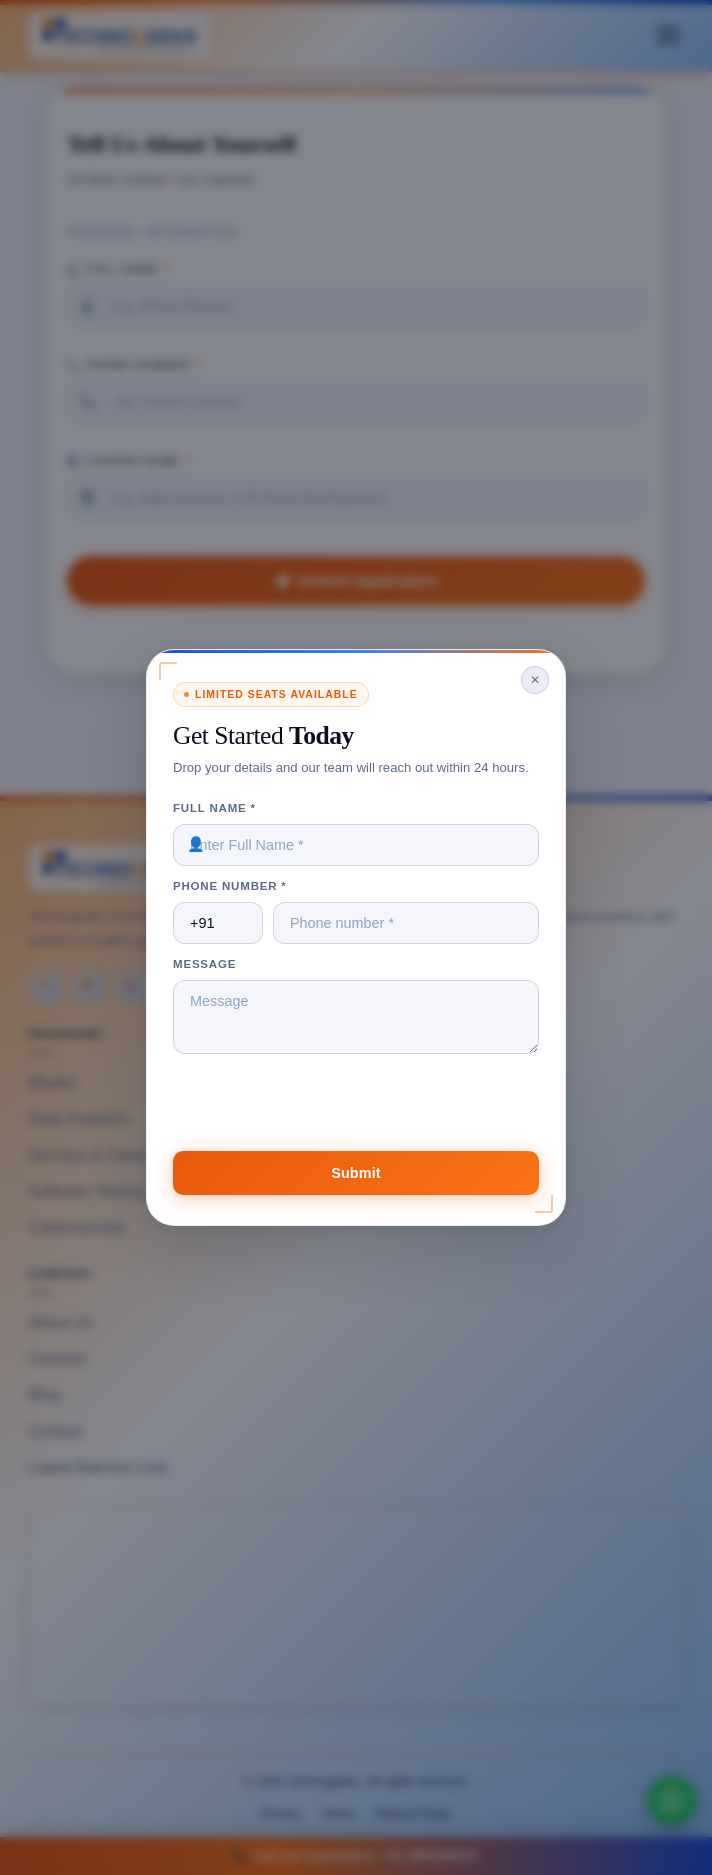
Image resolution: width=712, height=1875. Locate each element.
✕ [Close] (535, 680)
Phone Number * (230, 886)
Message (204, 964)
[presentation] (325, 1112)
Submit (356, 1173)
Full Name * (214, 808)
